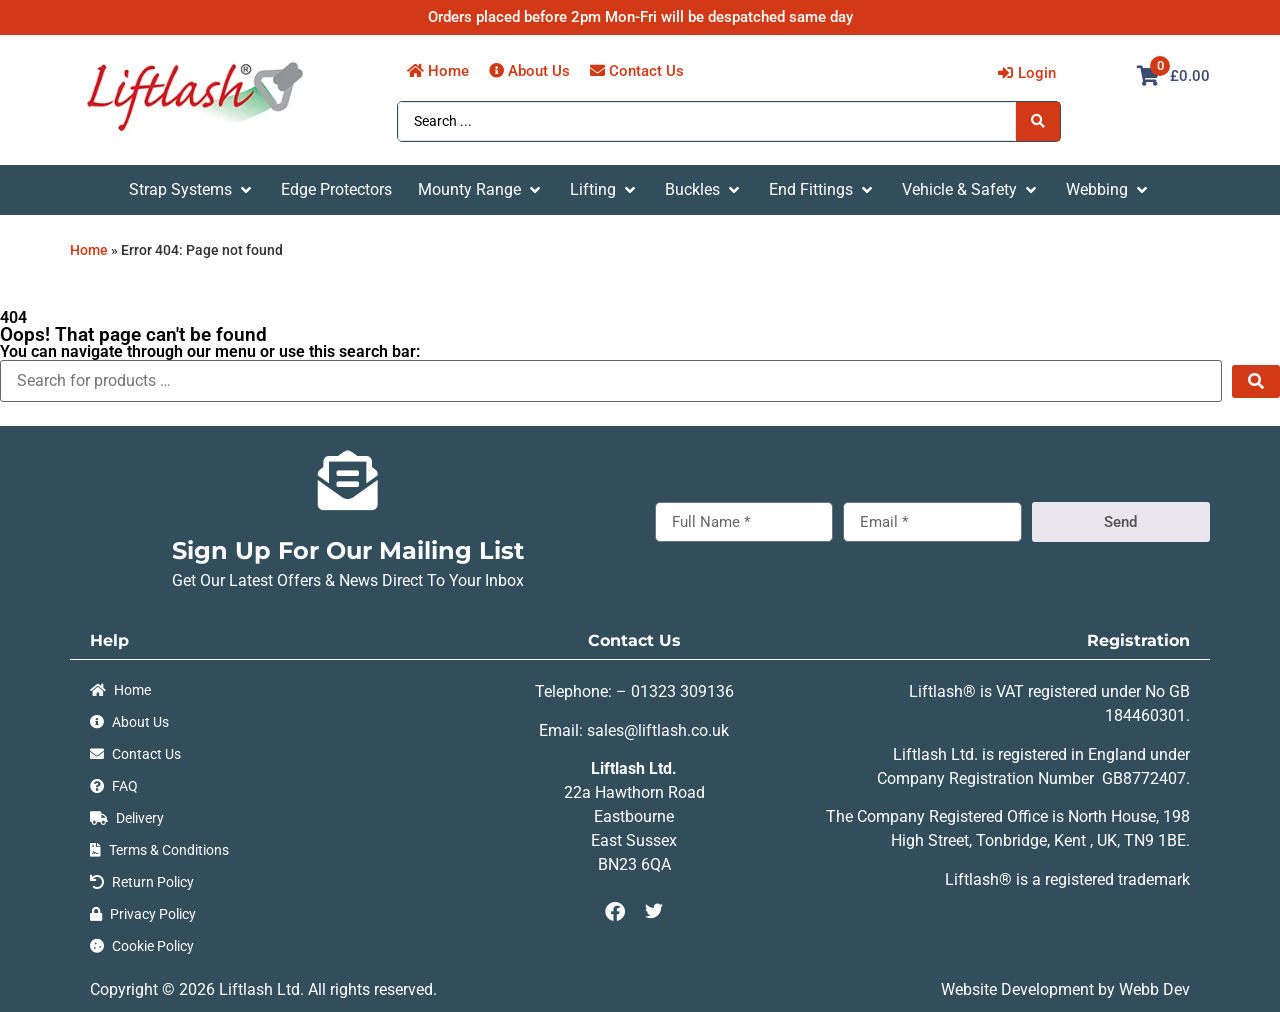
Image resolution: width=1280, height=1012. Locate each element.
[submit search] (1256, 381)
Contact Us (634, 640)
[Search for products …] (611, 381)
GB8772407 (1144, 778)
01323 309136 (682, 691)
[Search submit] (1038, 121)
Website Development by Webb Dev (1065, 989)
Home (89, 250)
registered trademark (1117, 879)
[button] (192, 190)
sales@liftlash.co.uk (658, 730)
